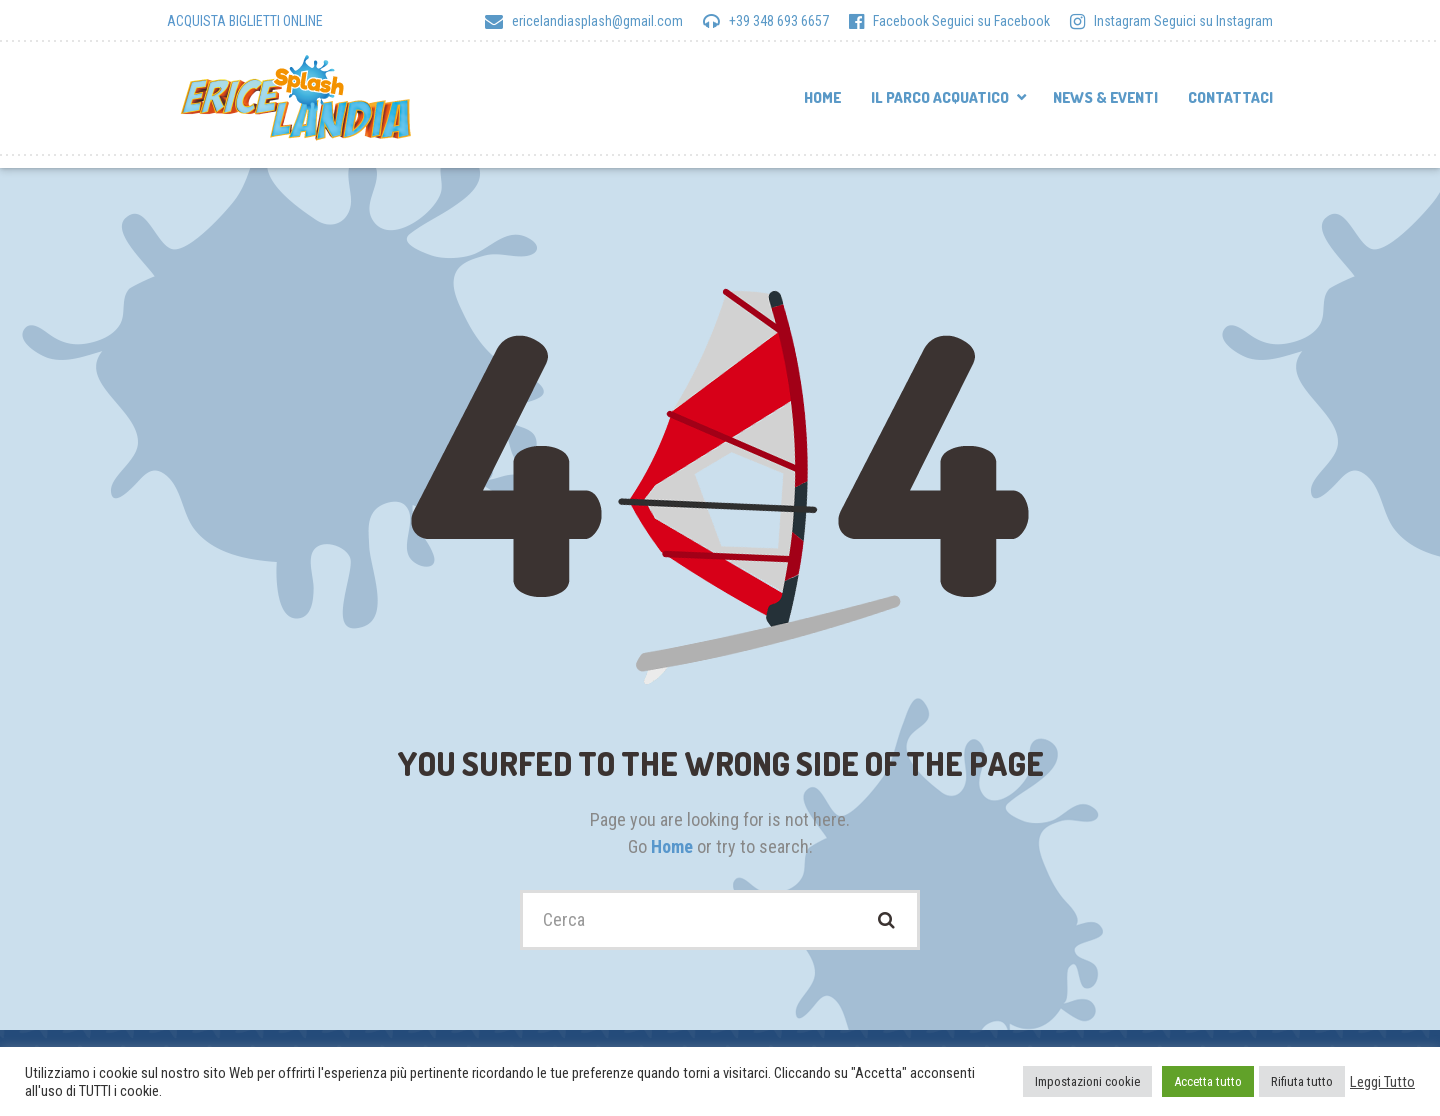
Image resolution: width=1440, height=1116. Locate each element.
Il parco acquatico (940, 97)
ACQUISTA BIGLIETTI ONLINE (245, 21)
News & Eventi (1105, 97)
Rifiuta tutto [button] (1302, 1081)
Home (822, 97)
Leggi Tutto (1382, 1082)
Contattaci (1230, 97)
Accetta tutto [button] (1208, 1081)
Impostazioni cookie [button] (1087, 1081)
